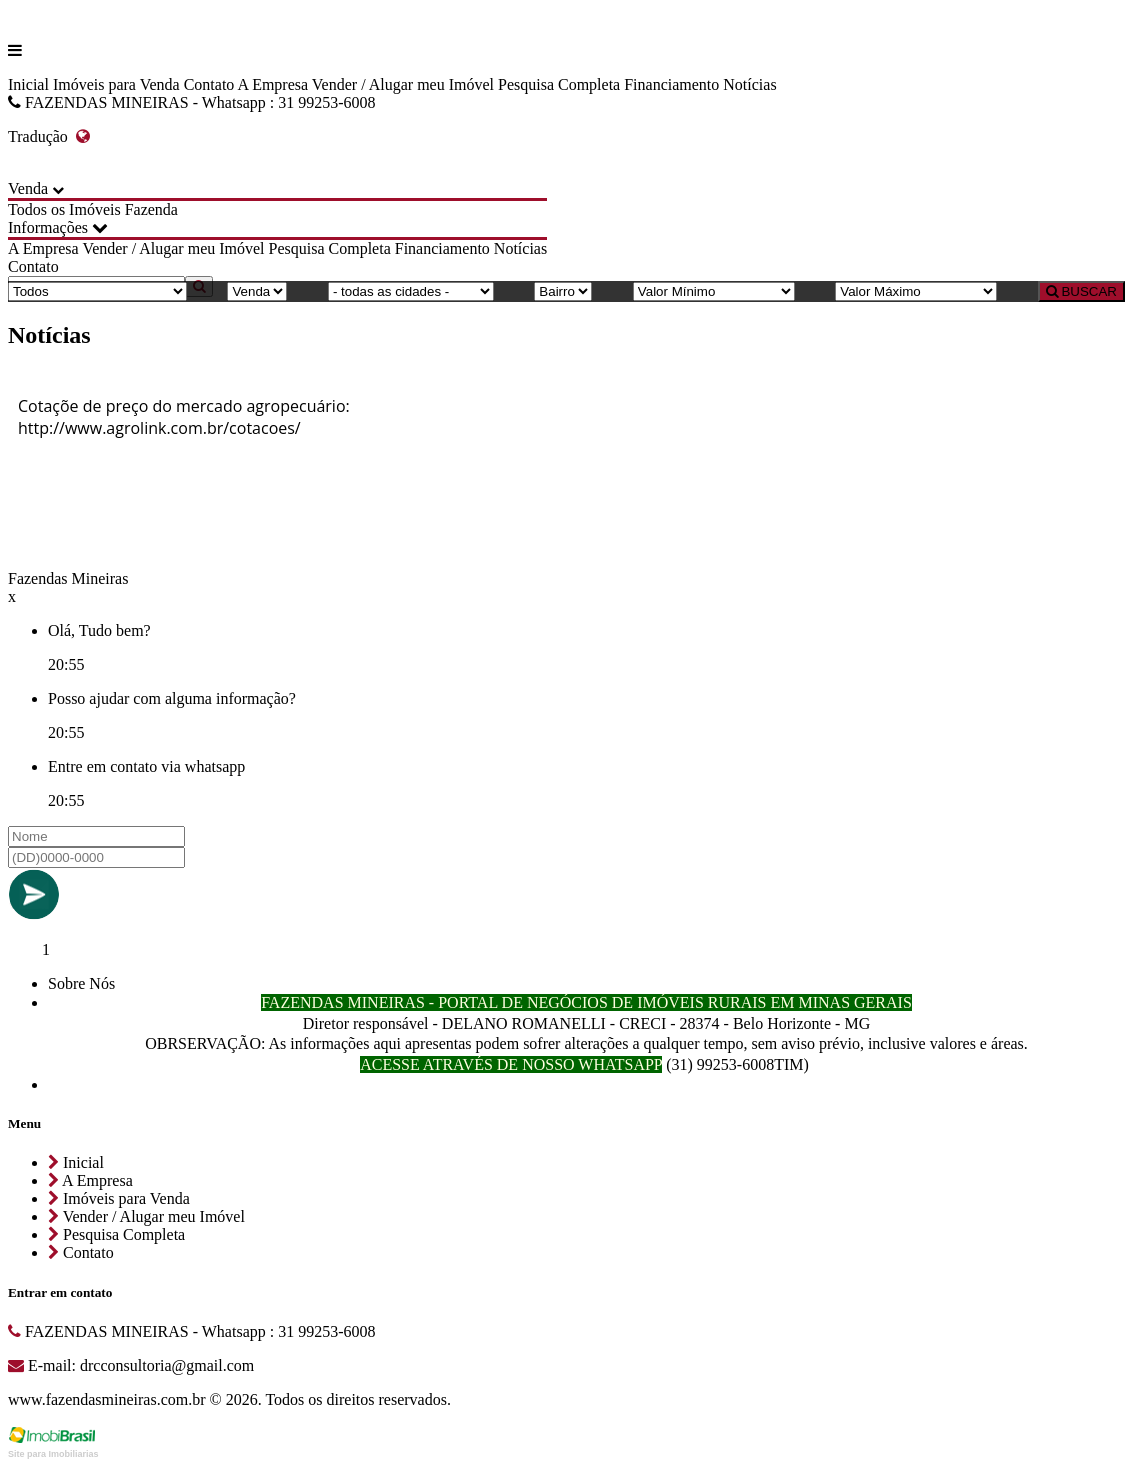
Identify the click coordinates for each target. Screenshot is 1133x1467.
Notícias (749, 84)
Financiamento (671, 84)
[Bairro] (563, 291)
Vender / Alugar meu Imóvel (403, 84)
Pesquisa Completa (559, 84)
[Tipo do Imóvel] (97, 291)
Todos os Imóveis (64, 209)
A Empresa (272, 84)
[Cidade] (411, 291)
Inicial (28, 84)
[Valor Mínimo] (714, 291)
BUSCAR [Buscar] (1081, 291)
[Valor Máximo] (916, 291)
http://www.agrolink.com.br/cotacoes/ (159, 428)
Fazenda (151, 209)
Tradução (49, 136)
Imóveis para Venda (116, 84)
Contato (209, 84)
